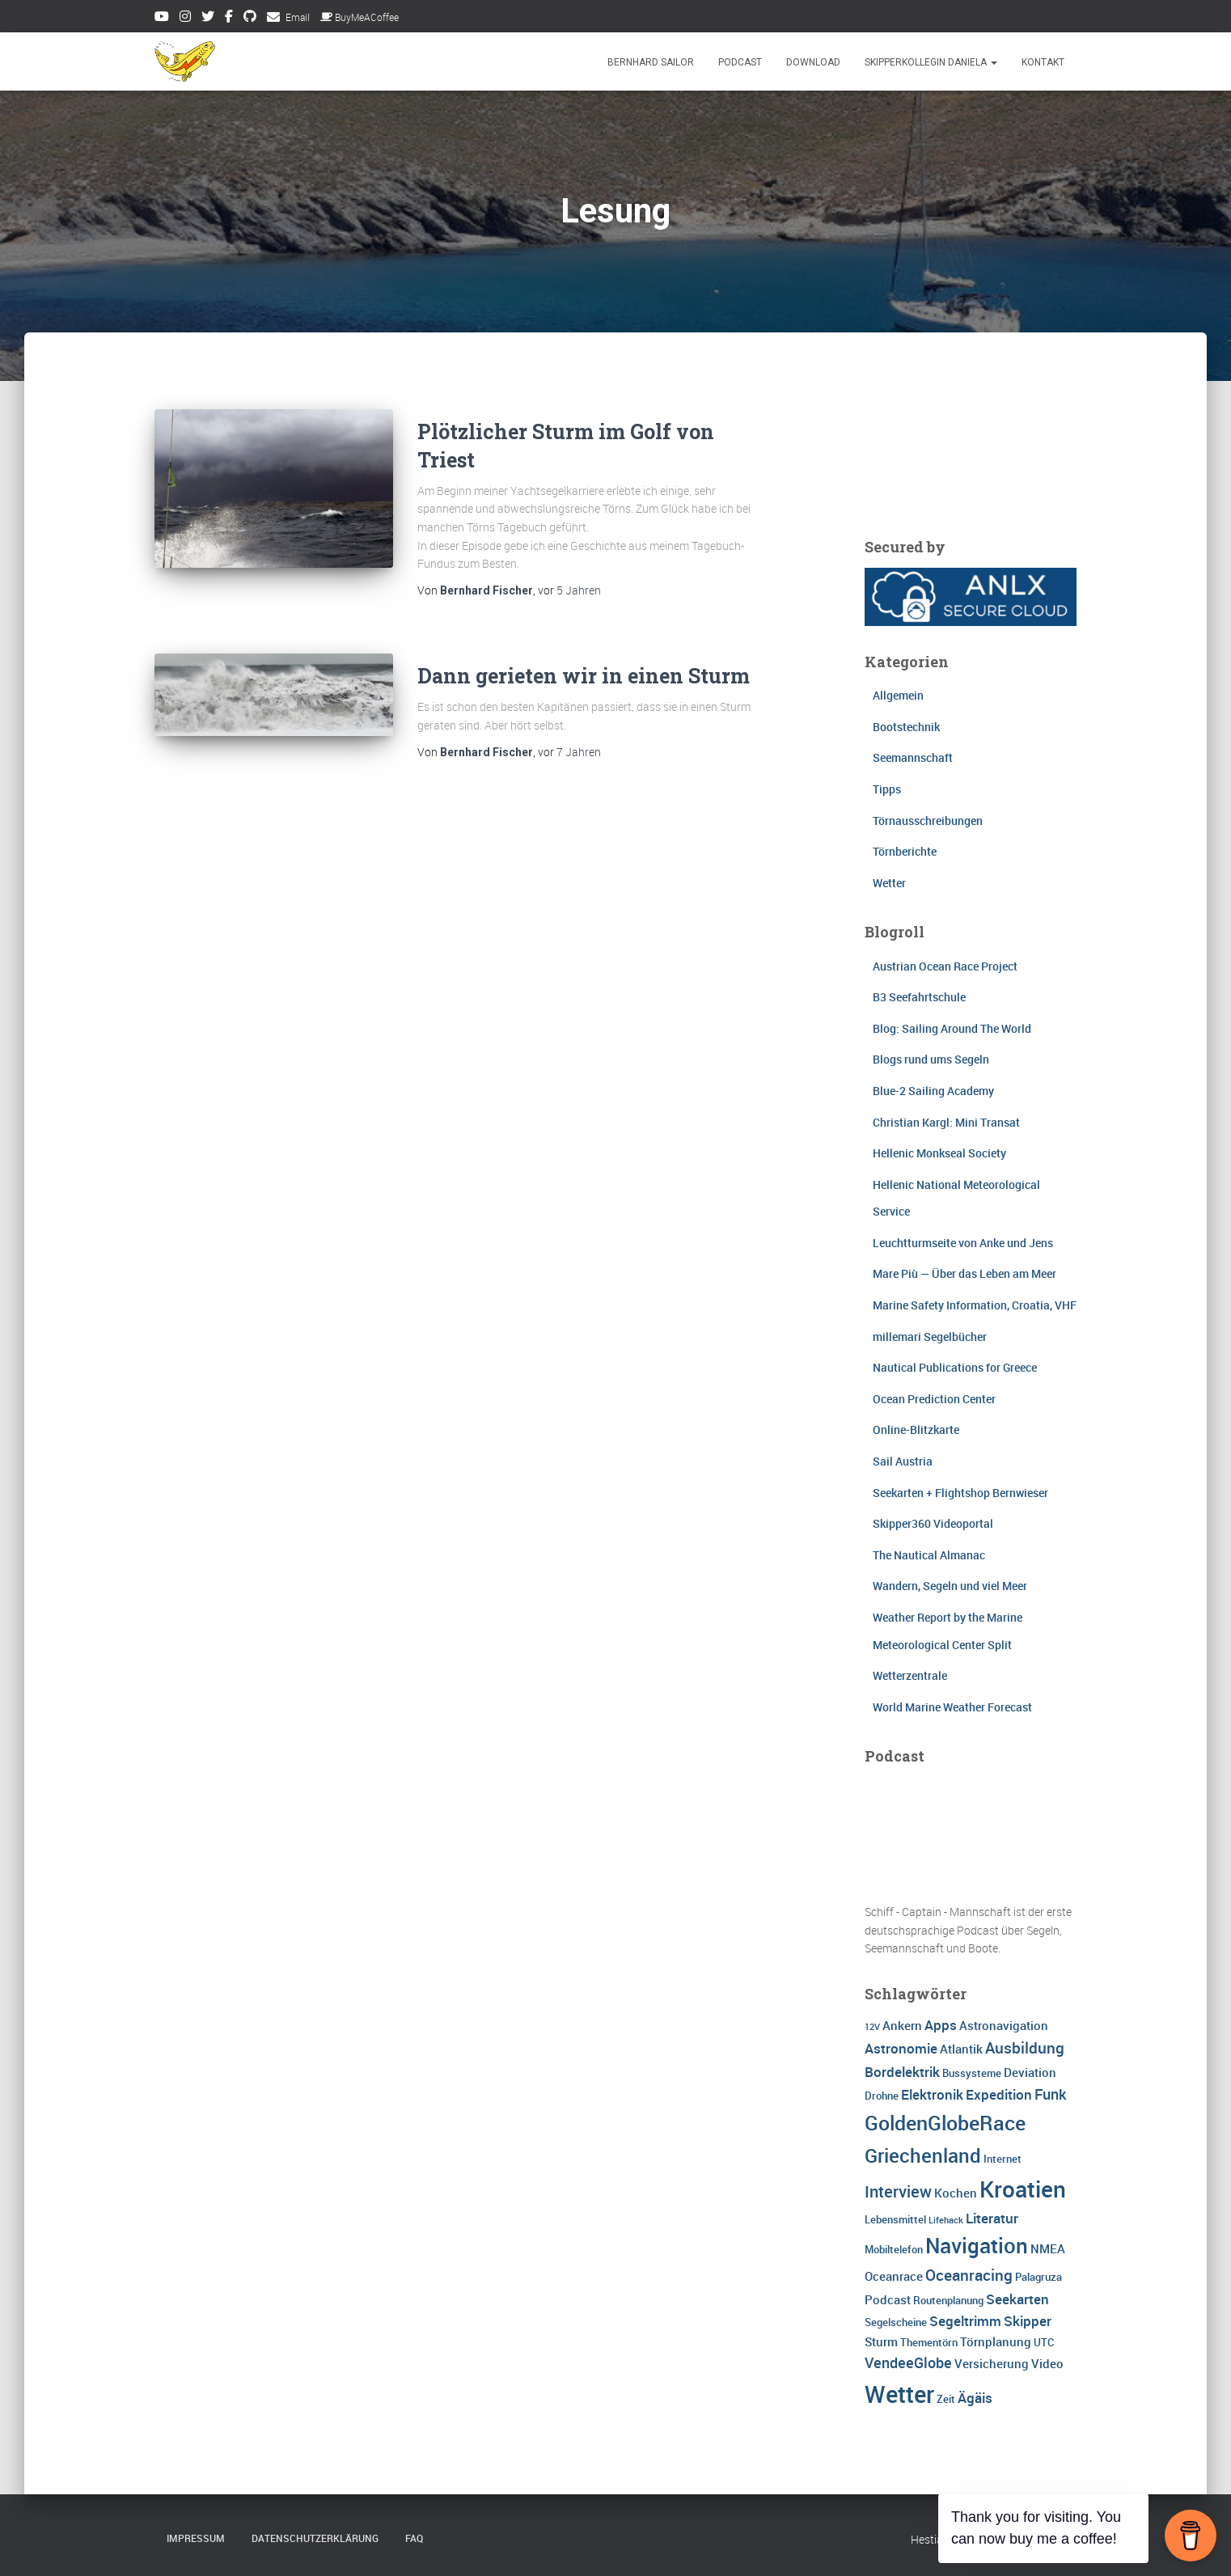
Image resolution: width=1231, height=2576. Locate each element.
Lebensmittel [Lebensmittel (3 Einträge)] (895, 2219)
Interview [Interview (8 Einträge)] (898, 2191)
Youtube (161, 18)
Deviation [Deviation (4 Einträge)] (1030, 2072)
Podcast (740, 62)
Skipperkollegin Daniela (931, 62)
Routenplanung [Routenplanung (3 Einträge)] (948, 2300)
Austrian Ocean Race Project (945, 966)
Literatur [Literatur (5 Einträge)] (992, 2218)
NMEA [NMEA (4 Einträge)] (1047, 2248)
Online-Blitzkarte (916, 1429)
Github (249, 18)
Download (813, 62)
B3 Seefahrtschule (919, 997)
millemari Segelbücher (930, 1336)
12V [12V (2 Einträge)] (872, 2026)
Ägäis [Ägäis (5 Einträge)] (975, 2397)
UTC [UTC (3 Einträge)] (1044, 2342)
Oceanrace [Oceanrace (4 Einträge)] (894, 2276)
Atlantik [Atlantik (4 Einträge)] (961, 2049)
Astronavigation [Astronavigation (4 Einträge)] (1003, 2025)
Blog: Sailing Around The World (952, 1028)
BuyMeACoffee (359, 17)
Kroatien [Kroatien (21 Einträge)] (1022, 2188)
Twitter (207, 18)
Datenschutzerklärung (315, 2538)
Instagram (185, 18)
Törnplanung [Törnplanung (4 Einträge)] (995, 2341)
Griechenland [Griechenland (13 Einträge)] (923, 2155)
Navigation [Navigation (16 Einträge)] (976, 2245)
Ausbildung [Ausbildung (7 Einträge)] (1024, 2047)
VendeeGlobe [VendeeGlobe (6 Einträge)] (908, 2362)
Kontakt (1043, 62)
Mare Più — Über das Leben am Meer (964, 1273)
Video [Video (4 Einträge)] (1047, 2363)
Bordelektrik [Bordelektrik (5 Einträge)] (902, 2071)
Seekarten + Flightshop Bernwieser (960, 1492)
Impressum (196, 2538)
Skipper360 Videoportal (933, 1523)
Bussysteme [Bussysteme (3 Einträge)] (971, 2073)
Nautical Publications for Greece (955, 1367)
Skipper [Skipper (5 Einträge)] (1027, 2321)
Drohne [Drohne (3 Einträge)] (882, 2095)
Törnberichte (905, 851)
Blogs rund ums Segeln (931, 1059)
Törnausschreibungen (928, 820)
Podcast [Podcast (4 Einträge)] (888, 2299)
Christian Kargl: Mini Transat (946, 1122)
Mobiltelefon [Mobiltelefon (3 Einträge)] (894, 2249)
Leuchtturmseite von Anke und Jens (963, 1242)
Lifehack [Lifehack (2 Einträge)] (946, 2220)
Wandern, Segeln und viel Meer (950, 1585)
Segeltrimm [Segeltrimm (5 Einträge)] (965, 2321)
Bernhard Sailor (650, 62)
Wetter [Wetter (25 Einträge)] (899, 2394)
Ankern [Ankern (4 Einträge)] (902, 2025)
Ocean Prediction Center (934, 1398)
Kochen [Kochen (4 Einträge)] (955, 2193)
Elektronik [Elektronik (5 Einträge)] (932, 2094)
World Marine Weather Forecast (952, 1707)
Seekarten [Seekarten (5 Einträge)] (1017, 2299)
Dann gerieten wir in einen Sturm (583, 675)
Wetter (889, 882)
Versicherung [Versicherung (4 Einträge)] (991, 2363)
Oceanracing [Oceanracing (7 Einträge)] (969, 2275)
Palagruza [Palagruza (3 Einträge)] (1038, 2276)
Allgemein (898, 695)
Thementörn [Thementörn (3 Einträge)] (929, 2342)
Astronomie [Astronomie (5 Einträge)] (901, 2048)
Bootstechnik (906, 726)
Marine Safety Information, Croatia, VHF (975, 1305)
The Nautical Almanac (929, 1555)
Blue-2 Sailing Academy (933, 1090)
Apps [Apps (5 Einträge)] (940, 2025)
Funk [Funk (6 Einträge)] (1050, 2094)
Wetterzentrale (910, 1675)
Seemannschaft (913, 757)
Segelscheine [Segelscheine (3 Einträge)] (896, 2322)
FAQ (414, 2538)
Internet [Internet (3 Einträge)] (1003, 2158)
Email (298, 17)
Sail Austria (903, 1461)
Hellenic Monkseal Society (939, 1153)
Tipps (887, 789)
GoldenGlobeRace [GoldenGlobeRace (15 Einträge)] (945, 2122)
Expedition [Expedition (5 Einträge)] (999, 2094)
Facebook (229, 18)
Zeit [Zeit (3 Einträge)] (946, 2399)
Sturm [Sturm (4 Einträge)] (881, 2341)
